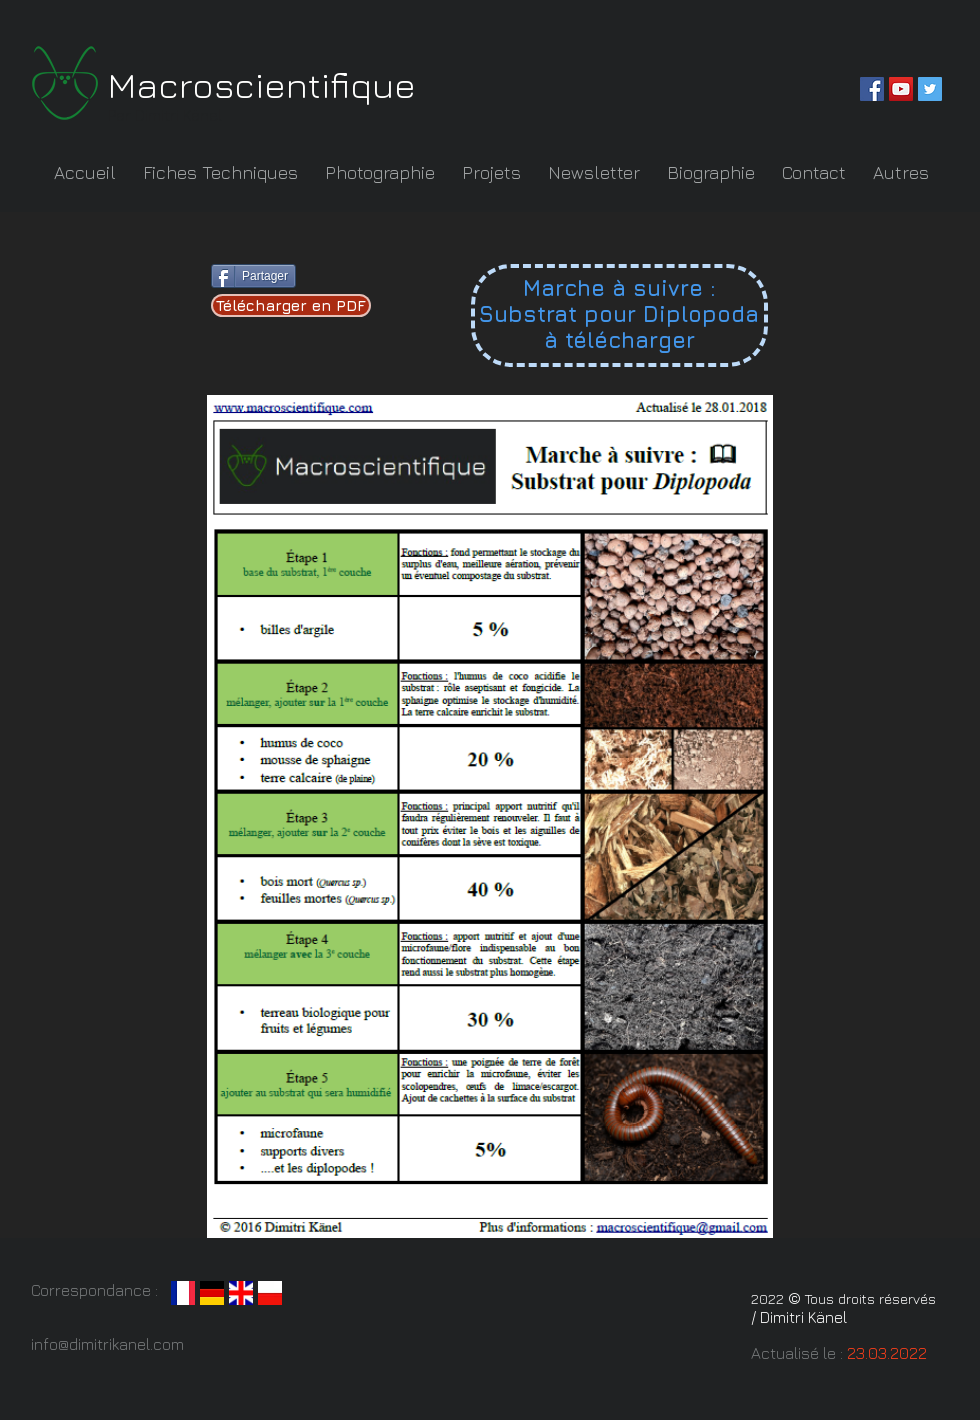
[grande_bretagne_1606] (241, 1293)
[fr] (183, 1293)
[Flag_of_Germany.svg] (212, 1293)
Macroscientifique (262, 84)
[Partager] (253, 276)
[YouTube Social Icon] (901, 89)
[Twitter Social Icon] (930, 89)
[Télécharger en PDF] (291, 305)
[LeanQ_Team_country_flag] (270, 1293)
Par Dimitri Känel (167, 115)
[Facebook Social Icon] (872, 89)
